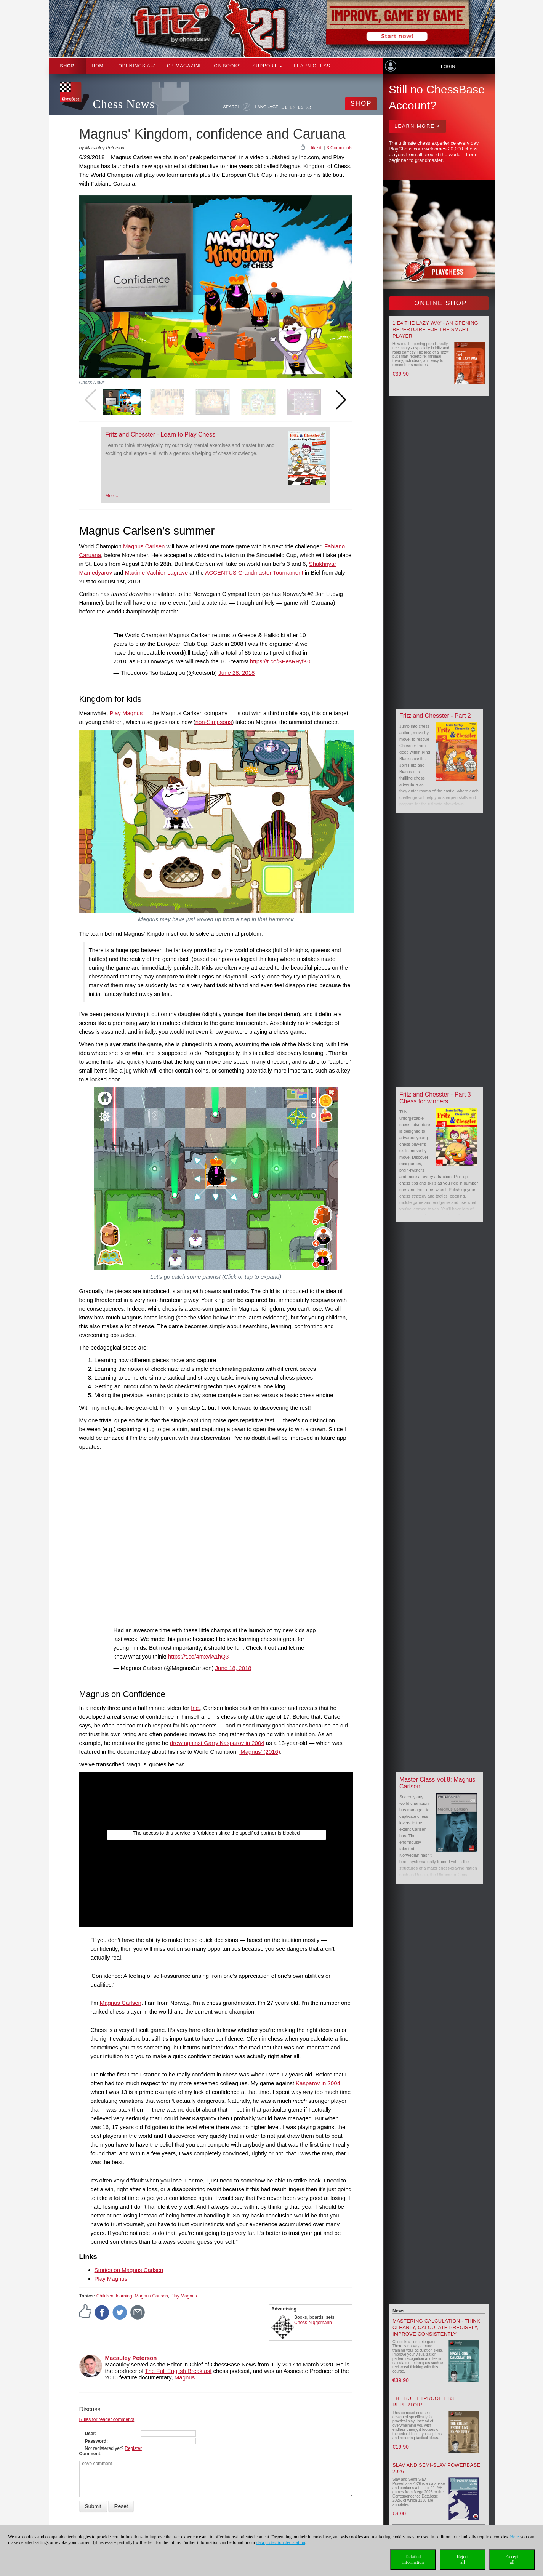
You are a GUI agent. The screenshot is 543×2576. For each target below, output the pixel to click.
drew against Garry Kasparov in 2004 (217, 1743)
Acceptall (512, 2559)
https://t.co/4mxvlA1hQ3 (198, 1656)
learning (124, 2296)
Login (448, 66)
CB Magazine (185, 66)
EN (293, 107)
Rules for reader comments (107, 2419)
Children (105, 2296)
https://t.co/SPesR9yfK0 (280, 661)
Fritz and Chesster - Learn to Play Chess (160, 434)
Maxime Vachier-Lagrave (156, 572)
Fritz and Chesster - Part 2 (435, 715)
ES (301, 107)
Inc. (195, 1708)
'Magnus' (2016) (259, 1751)
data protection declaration (280, 2542)
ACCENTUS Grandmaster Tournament (254, 572)
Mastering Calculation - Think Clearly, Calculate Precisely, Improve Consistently (436, 2327)
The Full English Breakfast (178, 2371)
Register (133, 2448)
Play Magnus (126, 713)
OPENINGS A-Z (137, 66)
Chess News (124, 104)
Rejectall (463, 2559)
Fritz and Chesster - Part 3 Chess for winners (435, 1098)
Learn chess (312, 66)
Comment (89, 2453)
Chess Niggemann (313, 2322)
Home (99, 66)
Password (96, 2441)
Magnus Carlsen (144, 546)
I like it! (316, 147)
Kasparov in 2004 (318, 2083)
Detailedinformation (413, 2559)
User (90, 2433)
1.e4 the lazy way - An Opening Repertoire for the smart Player (435, 329)
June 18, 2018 (233, 1668)
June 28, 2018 (236, 672)
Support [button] (267, 66)
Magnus (185, 2377)
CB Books (227, 66)
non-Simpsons (213, 722)
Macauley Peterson (131, 2358)
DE (285, 107)
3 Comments (339, 147)
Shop (67, 66)
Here (514, 2536)
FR (308, 107)
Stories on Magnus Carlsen (129, 2270)
